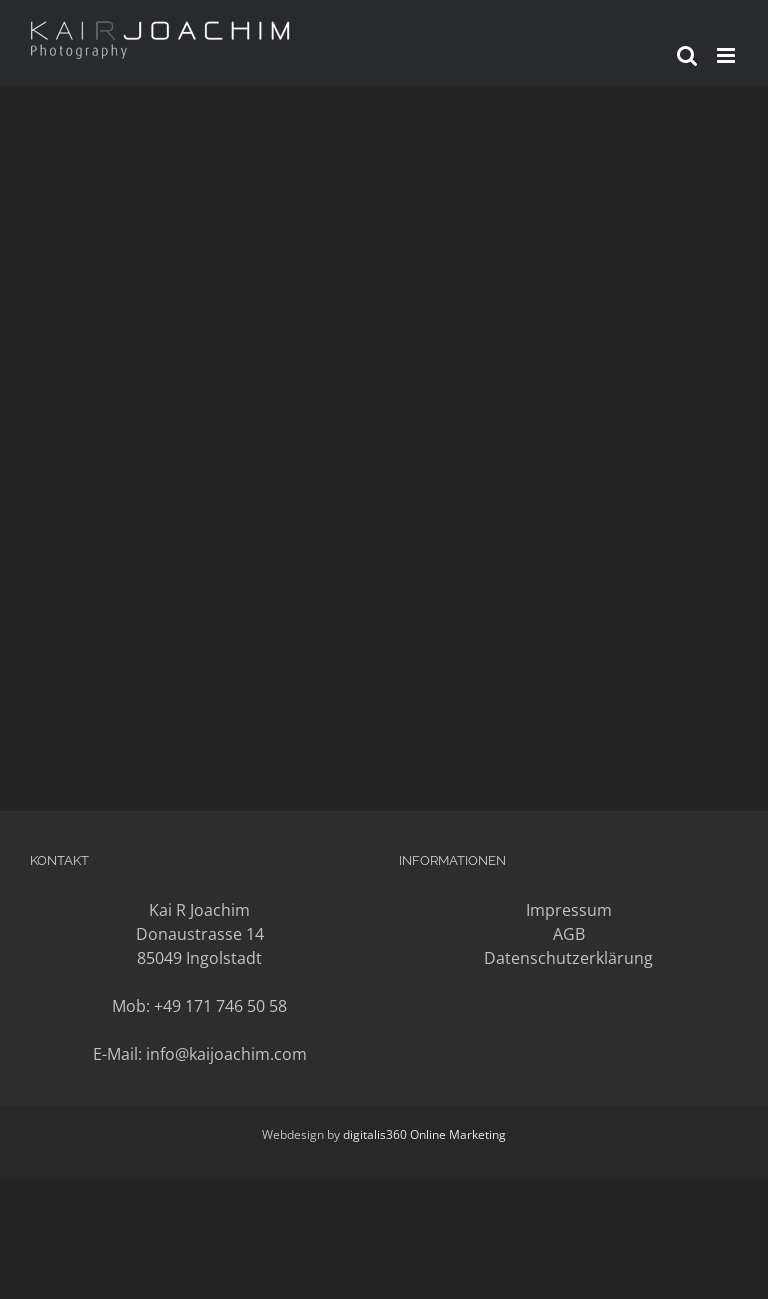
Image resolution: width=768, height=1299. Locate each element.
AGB (569, 934)
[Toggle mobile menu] (727, 55)
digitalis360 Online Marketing (424, 1134)
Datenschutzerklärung (568, 958)
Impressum (569, 910)
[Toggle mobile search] (687, 55)
